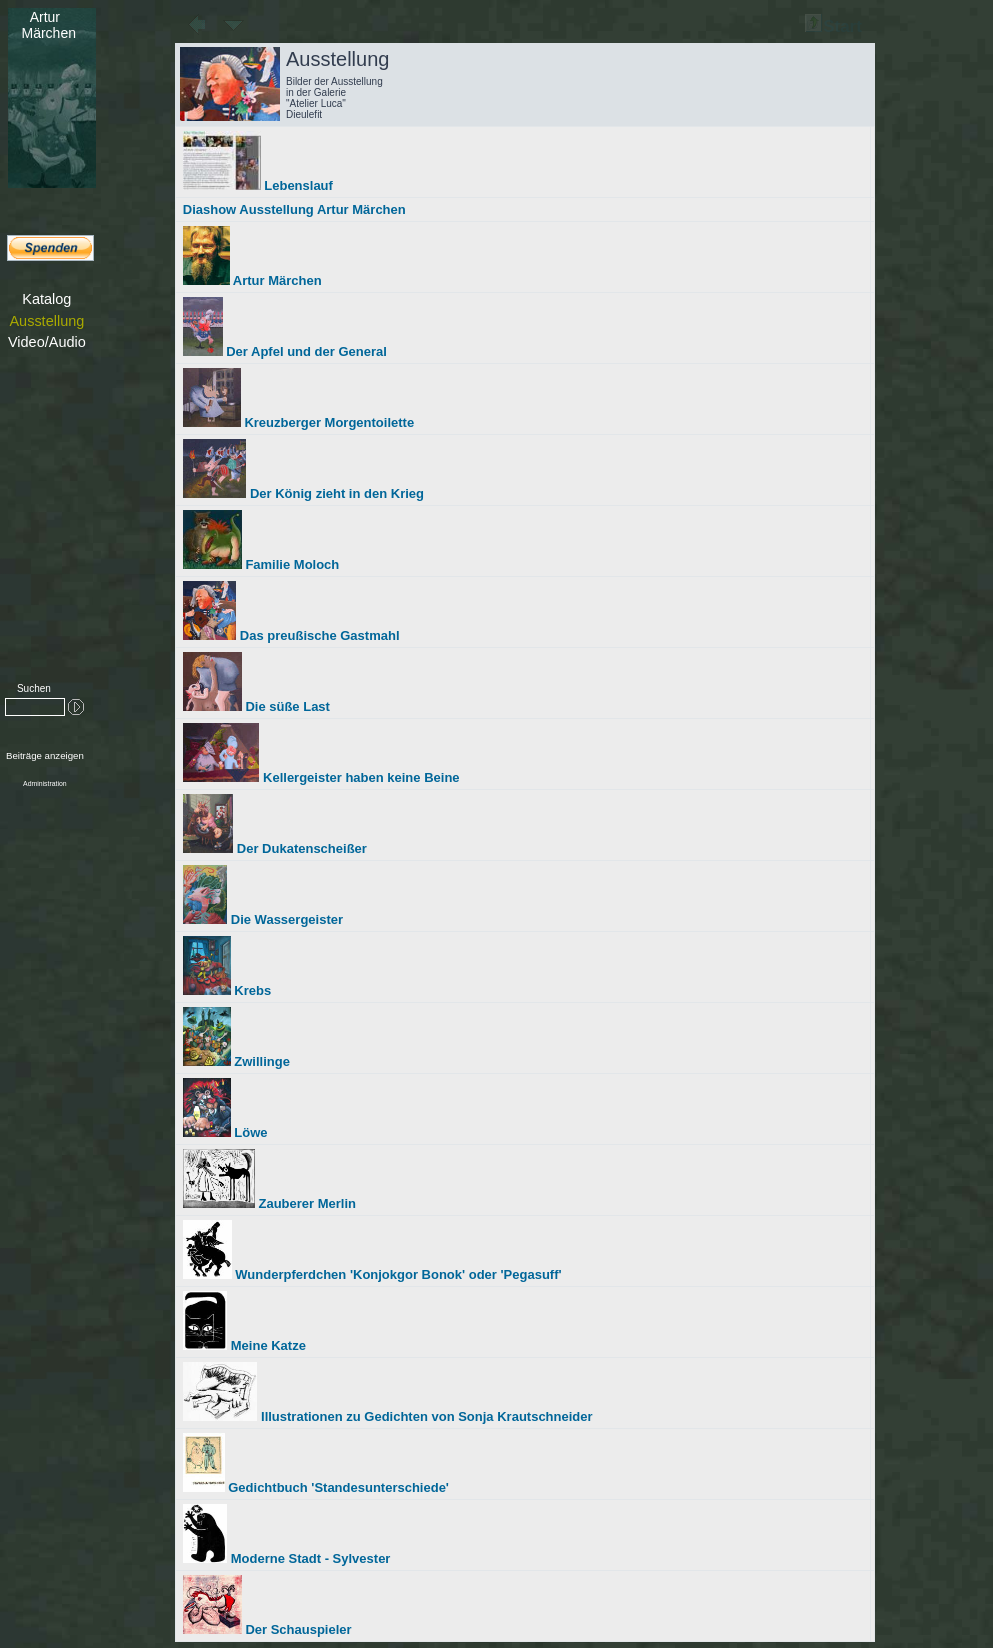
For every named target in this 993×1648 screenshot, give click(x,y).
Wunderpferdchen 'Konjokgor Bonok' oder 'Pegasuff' (372, 1274)
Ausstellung (46, 321)
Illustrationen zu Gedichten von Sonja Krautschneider (388, 1416)
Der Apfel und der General (285, 351)
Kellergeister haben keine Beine (321, 777)
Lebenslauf (258, 185)
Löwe (225, 1132)
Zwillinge (236, 1061)
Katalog (46, 299)
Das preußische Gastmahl (291, 635)
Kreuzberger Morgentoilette (298, 422)
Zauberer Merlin (269, 1203)
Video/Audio (47, 342)
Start (833, 26)
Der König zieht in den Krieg (303, 493)
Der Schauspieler (267, 1629)
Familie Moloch (261, 564)
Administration (45, 783)
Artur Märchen (252, 280)
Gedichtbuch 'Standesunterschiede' (316, 1487)
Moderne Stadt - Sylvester (287, 1558)
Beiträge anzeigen (45, 755)
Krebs (227, 990)
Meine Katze (244, 1345)
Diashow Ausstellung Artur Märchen (294, 209)
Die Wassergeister (263, 919)
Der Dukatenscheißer (275, 848)
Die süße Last (256, 706)
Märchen (45, 25)
